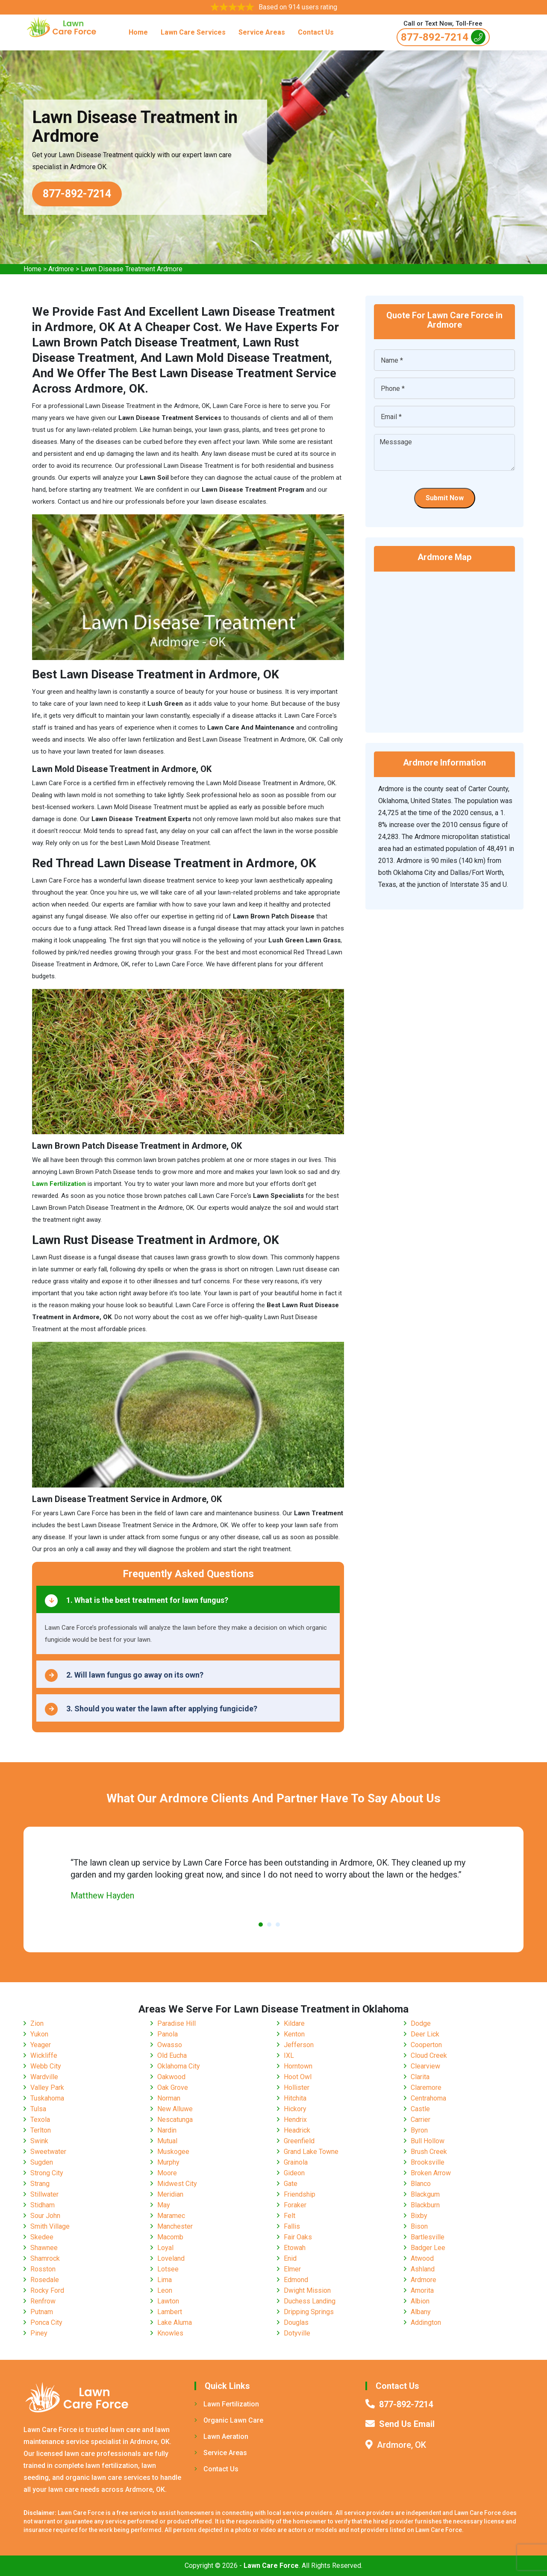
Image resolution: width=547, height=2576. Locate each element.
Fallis (292, 2226)
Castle (420, 2109)
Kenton (294, 2034)
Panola (167, 2034)
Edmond (296, 2280)
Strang (40, 2184)
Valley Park (47, 2087)
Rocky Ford (47, 2290)
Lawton (168, 2301)
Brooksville (427, 2162)
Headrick (297, 2130)
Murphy (168, 2162)
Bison (419, 2226)
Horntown (298, 2066)
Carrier (420, 2119)
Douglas (296, 2322)
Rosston (43, 2269)
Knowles (170, 2333)
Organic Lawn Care (228, 2420)
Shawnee (44, 2248)
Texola (40, 2119)
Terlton (40, 2130)
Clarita (420, 2077)
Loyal (165, 2248)
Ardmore (61, 269)
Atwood (422, 2258)
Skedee (41, 2237)
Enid (290, 2258)
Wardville (44, 2077)
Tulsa (38, 2109)
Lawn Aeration (221, 2436)
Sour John (45, 2216)
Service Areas (261, 32)
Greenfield (299, 2141)
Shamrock (45, 2258)
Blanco (421, 2184)
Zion (37, 2023)
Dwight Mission (307, 2290)
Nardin (166, 2130)
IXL (289, 2055)
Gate (290, 2184)
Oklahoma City (178, 2066)
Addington (426, 2322)
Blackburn (425, 2205)
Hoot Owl (298, 2077)
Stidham (42, 2205)
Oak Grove (172, 2087)
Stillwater (44, 2194)
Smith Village (50, 2226)
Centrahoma (428, 2098)
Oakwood (171, 2077)
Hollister (296, 2087)
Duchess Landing (309, 2301)
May (163, 2205)
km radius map (444, 646)
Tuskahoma (47, 2098)
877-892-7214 (443, 37)
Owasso (169, 2045)
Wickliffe (43, 2055)
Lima (164, 2280)
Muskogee (173, 2152)
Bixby (419, 2216)
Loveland (171, 2258)
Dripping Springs (309, 2312)
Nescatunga (175, 2119)
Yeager (40, 2045)
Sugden (41, 2162)
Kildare (294, 2023)
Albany (421, 2312)
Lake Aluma (174, 2322)
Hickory (295, 2109)
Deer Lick (425, 2034)
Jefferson (299, 2045)
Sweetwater (48, 2152)
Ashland (423, 2269)
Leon (164, 2290)
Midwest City (177, 2184)
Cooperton (426, 2045)
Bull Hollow (427, 2141)
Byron (419, 2130)
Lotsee (168, 2269)
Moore (167, 2173)
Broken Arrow (431, 2173)
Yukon (39, 2034)
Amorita (422, 2290)
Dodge (421, 2023)
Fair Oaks (298, 2237)
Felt (289, 2216)
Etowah (295, 2248)
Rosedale (44, 2280)
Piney (38, 2333)
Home (138, 32)
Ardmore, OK (401, 2445)
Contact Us (316, 32)
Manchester (175, 2226)
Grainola (296, 2162)
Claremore (426, 2087)
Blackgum (425, 2194)
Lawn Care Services (193, 32)
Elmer (292, 2269)
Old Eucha (172, 2055)
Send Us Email (407, 2424)
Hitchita (295, 2098)
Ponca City (46, 2322)
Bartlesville (427, 2237)
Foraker (295, 2205)
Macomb (170, 2237)
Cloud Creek (429, 2055)
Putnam (41, 2312)
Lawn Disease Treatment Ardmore (131, 269)
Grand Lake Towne (311, 2152)
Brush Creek (429, 2152)
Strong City (46, 2173)
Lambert (169, 2312)
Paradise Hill (176, 2023)
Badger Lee (428, 2248)
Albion (420, 2301)
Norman (168, 2098)
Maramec (171, 2216)
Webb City (45, 2066)
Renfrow (43, 2301)
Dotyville (297, 2333)
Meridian (170, 2194)
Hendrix (295, 2119)
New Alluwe (175, 2109)
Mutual (167, 2141)
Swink (39, 2141)
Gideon (294, 2173)
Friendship (299, 2194)
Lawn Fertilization (226, 2404)
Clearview (425, 2066)
